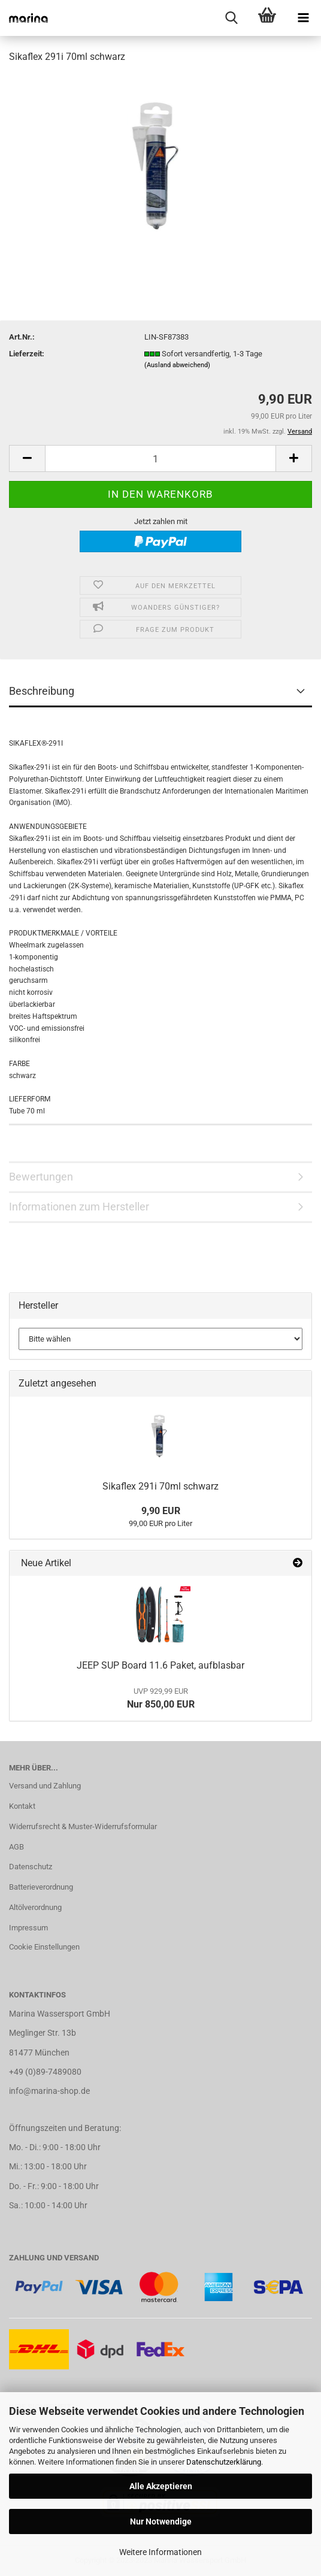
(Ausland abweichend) (177, 365)
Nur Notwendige (161, 2521)
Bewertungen (41, 1176)
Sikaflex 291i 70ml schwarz (160, 1486)
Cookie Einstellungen (44, 1946)
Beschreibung (41, 691)
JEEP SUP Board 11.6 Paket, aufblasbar (160, 1665)
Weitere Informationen (160, 2552)
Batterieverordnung (41, 1886)
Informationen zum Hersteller (79, 1206)
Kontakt (22, 1806)
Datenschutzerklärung (223, 2461)
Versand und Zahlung (45, 1785)
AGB (16, 1846)
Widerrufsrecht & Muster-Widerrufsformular (83, 1826)
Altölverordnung (35, 1907)
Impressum (28, 1927)
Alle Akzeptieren (160, 2486)
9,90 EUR (160, 1510)
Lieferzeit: (26, 353)
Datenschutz (30, 1866)
